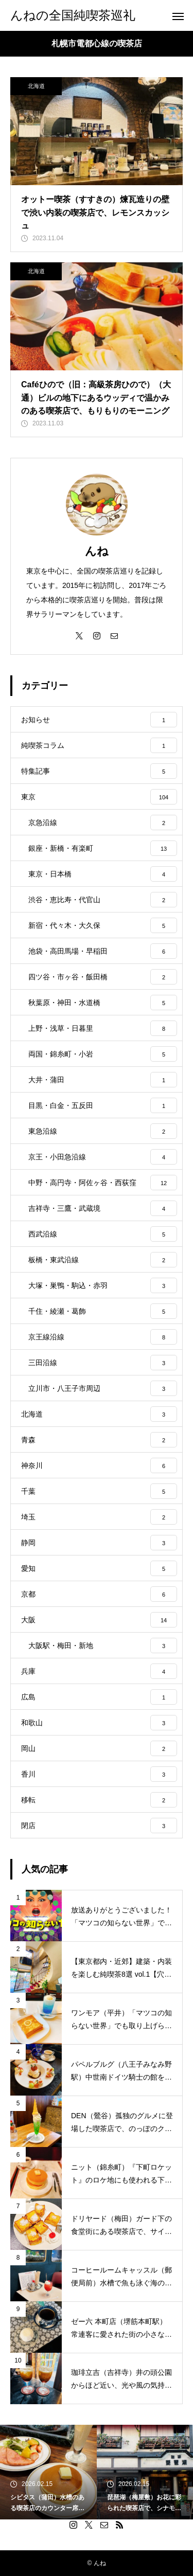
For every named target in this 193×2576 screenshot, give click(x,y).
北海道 (36, 86)
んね (97, 551)
